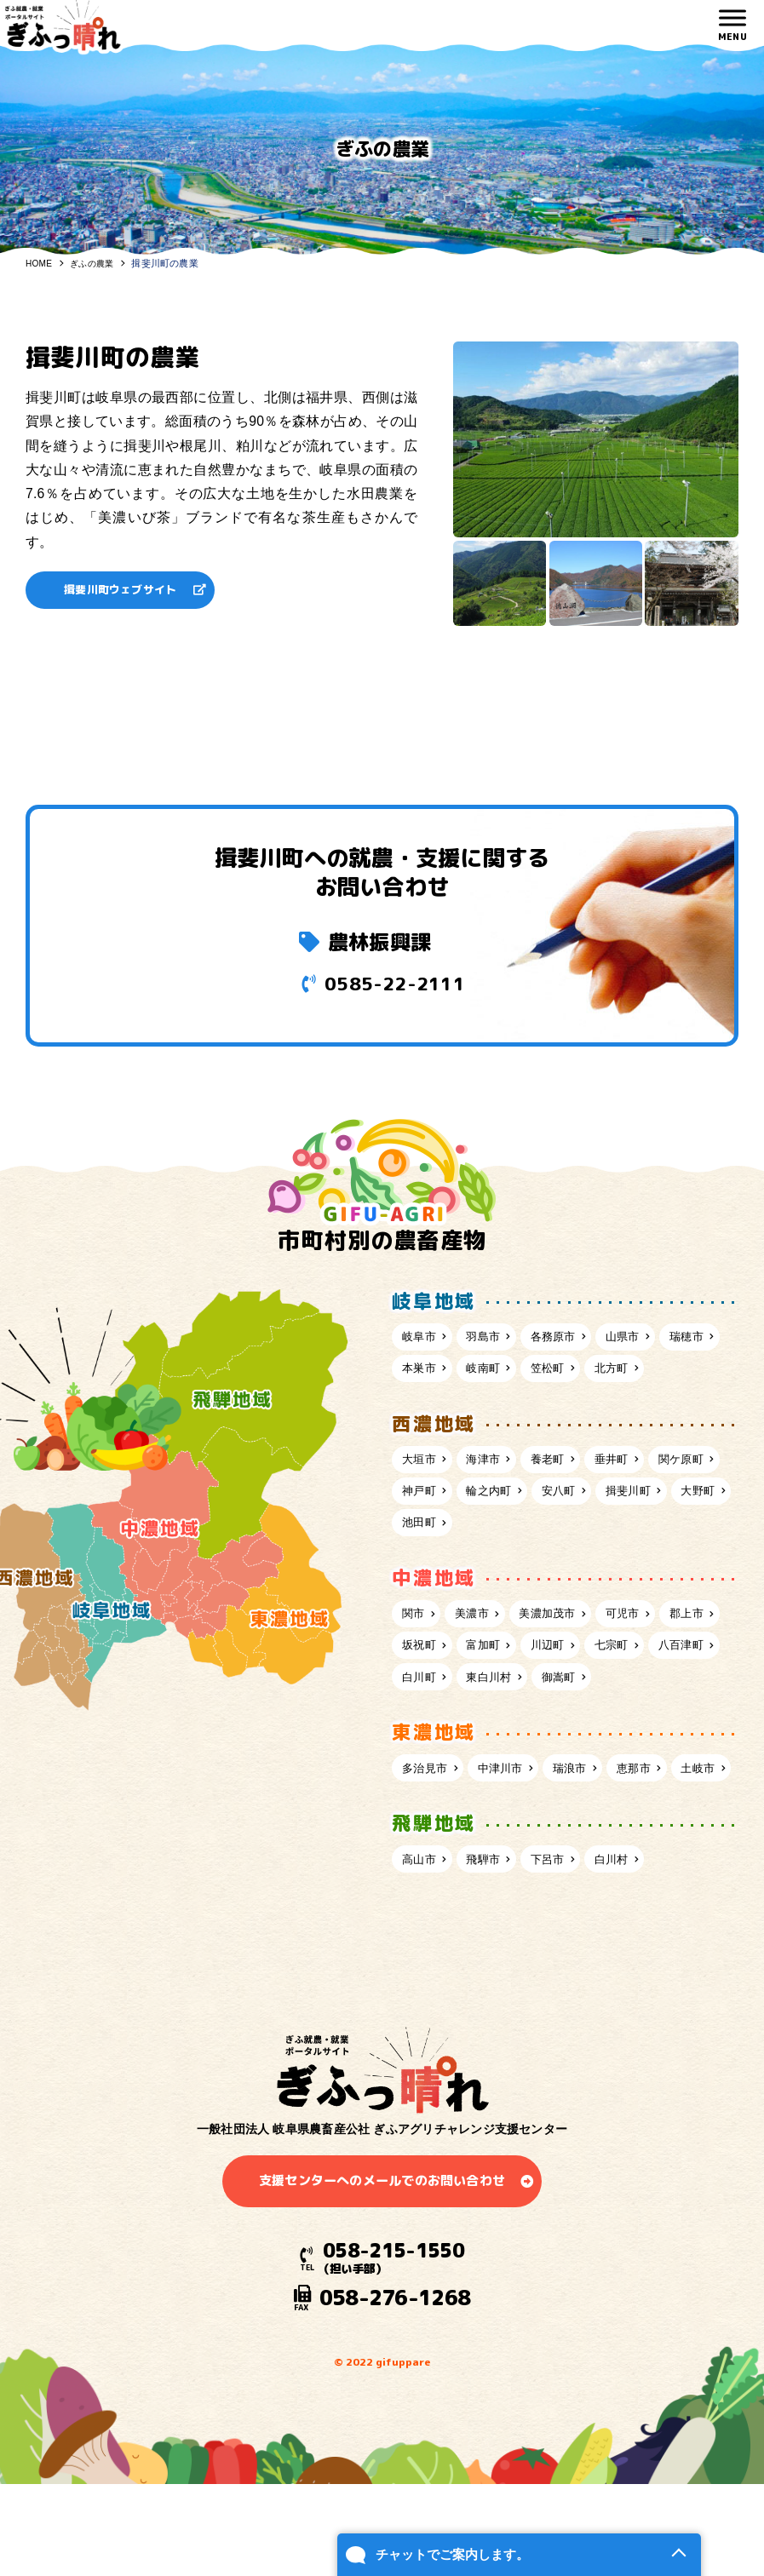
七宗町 (422, 1729)
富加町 (562, 1695)
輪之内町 (581, 1534)
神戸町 (504, 1534)
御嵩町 (422, 1763)
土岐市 (422, 1890)
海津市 (492, 1500)
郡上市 (422, 1695)
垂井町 (633, 1500)
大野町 (504, 1568)
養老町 (562, 1500)
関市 (416, 1661)
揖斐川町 (428, 1568)
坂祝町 (492, 1695)
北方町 (422, 1407)
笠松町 (633, 1373)
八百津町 (498, 1729)
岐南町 (562, 1373)
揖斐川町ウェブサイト (127, 590)
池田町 (575, 1568)
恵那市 (657, 1856)
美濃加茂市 (562, 1661)
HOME (40, 263)
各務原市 (568, 1339)
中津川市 (510, 1856)
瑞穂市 (422, 1373)
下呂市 (562, 1984)
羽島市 (492, 1339)
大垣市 (422, 1500)
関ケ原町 (428, 1534)
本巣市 (492, 1373)
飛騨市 (492, 1984)
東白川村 (651, 1729)
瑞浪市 (587, 1856)
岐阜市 (422, 1339)
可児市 (645, 1661)
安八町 (657, 1534)
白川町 (575, 1729)
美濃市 (480, 1661)
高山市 (422, 1984)
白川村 (633, 1984)
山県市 (645, 1339)
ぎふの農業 (96, 263)
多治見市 (428, 1856)
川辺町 (633, 1695)
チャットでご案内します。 (410, 2540)
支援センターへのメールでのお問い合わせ (382, 2311)
